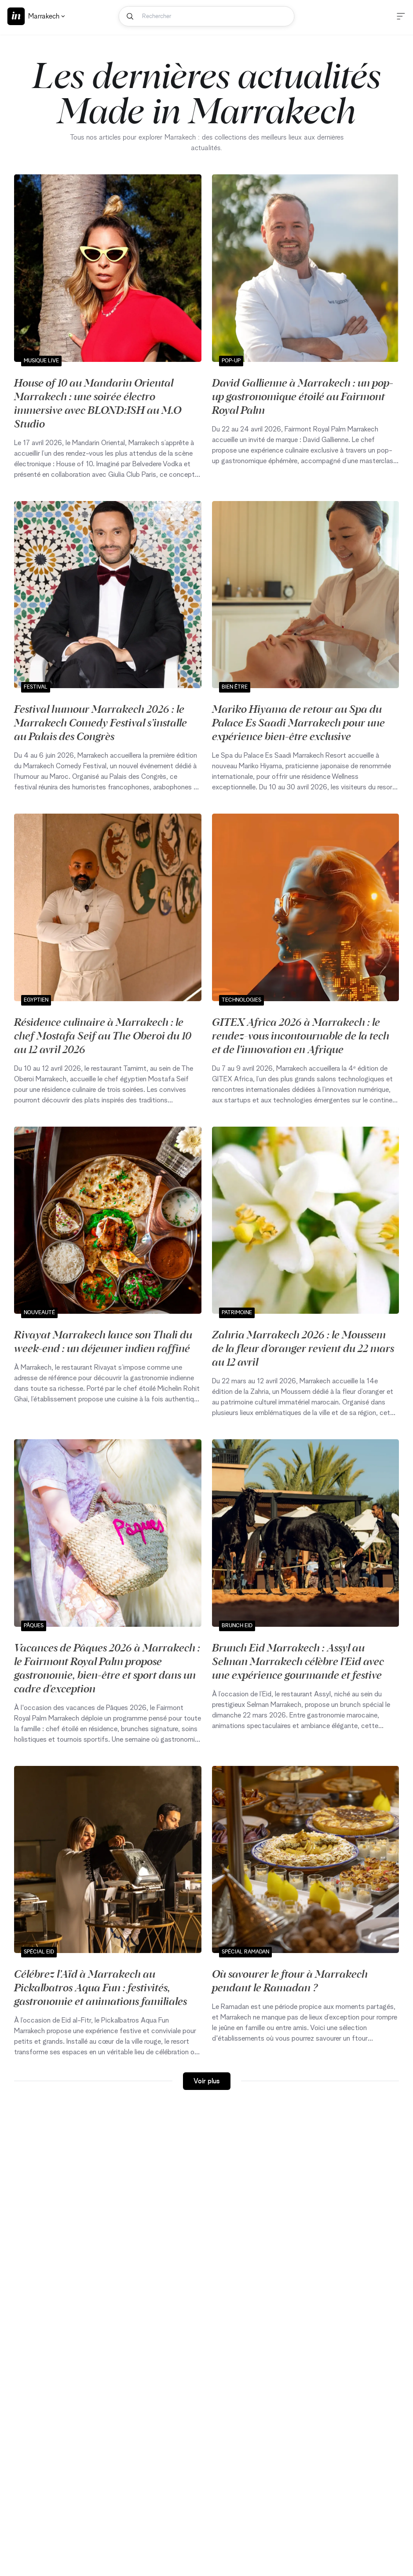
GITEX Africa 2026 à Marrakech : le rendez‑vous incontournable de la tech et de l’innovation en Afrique (300, 1035)
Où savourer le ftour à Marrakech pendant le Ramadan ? (290, 1980)
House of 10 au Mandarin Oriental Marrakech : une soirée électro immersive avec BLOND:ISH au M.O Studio (97, 402)
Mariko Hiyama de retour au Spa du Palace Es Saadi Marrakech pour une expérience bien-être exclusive (298, 722)
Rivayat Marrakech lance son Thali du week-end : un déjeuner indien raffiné (103, 1341)
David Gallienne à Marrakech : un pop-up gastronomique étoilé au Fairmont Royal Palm (302, 395)
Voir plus (207, 2081)
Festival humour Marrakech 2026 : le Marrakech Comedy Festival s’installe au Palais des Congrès (100, 722)
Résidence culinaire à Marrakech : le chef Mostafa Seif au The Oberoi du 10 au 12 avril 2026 (102, 1035)
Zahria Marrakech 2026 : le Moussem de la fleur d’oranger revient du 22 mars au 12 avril (303, 1347)
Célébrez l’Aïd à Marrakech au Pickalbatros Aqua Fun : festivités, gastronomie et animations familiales (100, 1987)
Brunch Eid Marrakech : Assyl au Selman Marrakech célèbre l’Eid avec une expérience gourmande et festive (298, 1660)
